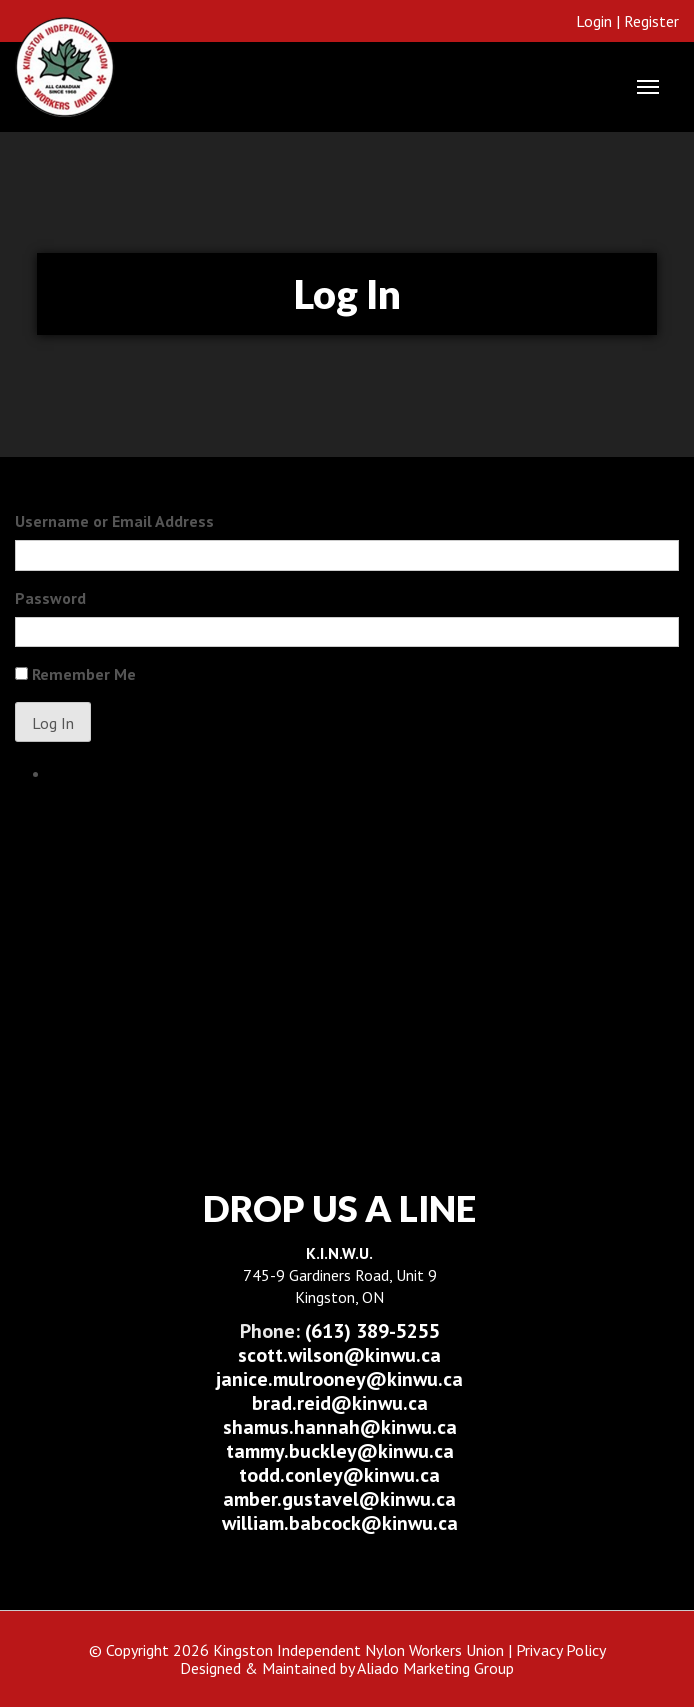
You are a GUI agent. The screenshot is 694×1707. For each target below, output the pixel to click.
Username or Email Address (114, 521)
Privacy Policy (561, 1650)
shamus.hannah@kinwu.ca (340, 1427)
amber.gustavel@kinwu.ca (339, 1499)
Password (50, 598)
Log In (53, 723)
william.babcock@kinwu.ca (340, 1523)
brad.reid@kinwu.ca (340, 1403)
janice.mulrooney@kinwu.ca (339, 1379)
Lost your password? (119, 773)
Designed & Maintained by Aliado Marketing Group (347, 1668)
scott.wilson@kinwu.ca (339, 1355)
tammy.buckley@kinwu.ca (340, 1451)
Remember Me (84, 674)
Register (651, 21)
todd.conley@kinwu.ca (339, 1475)
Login (594, 21)
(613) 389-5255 (340, 1331)
